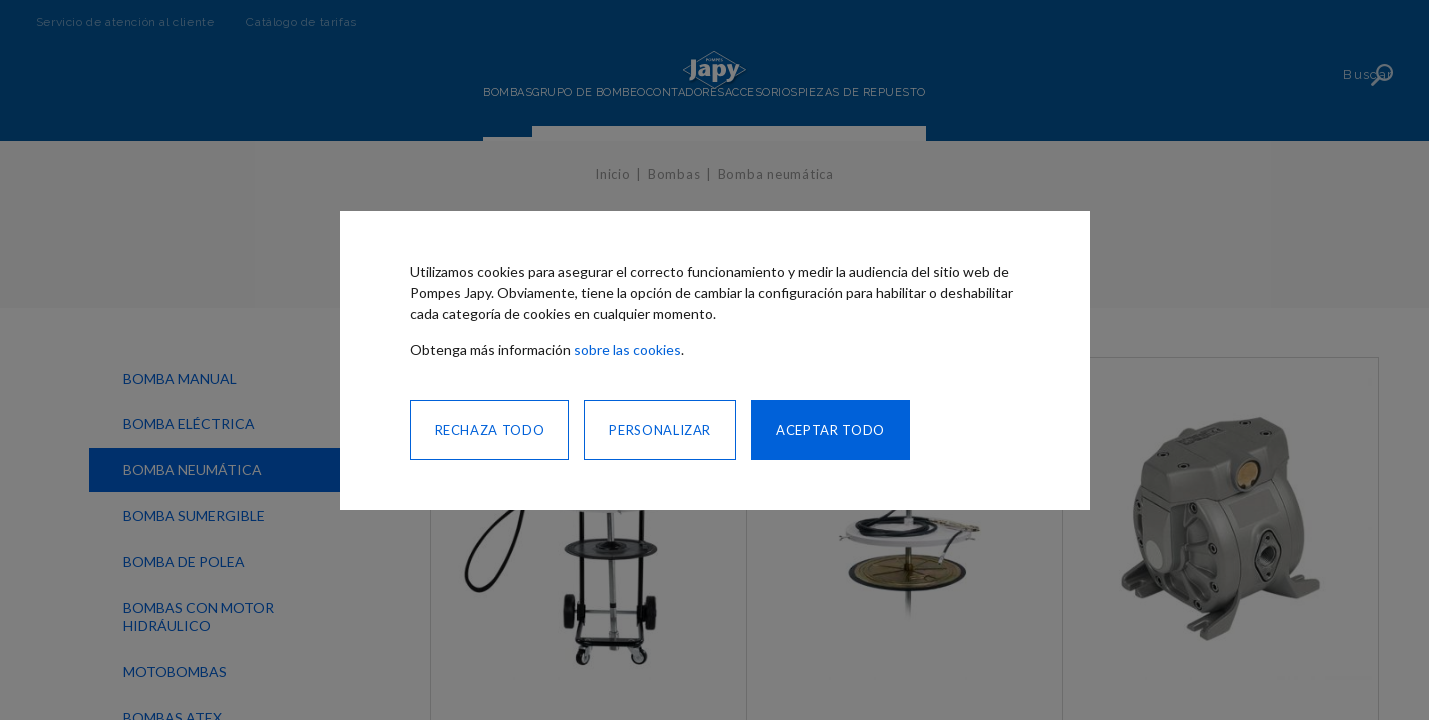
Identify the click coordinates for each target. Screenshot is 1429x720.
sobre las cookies (627, 349)
